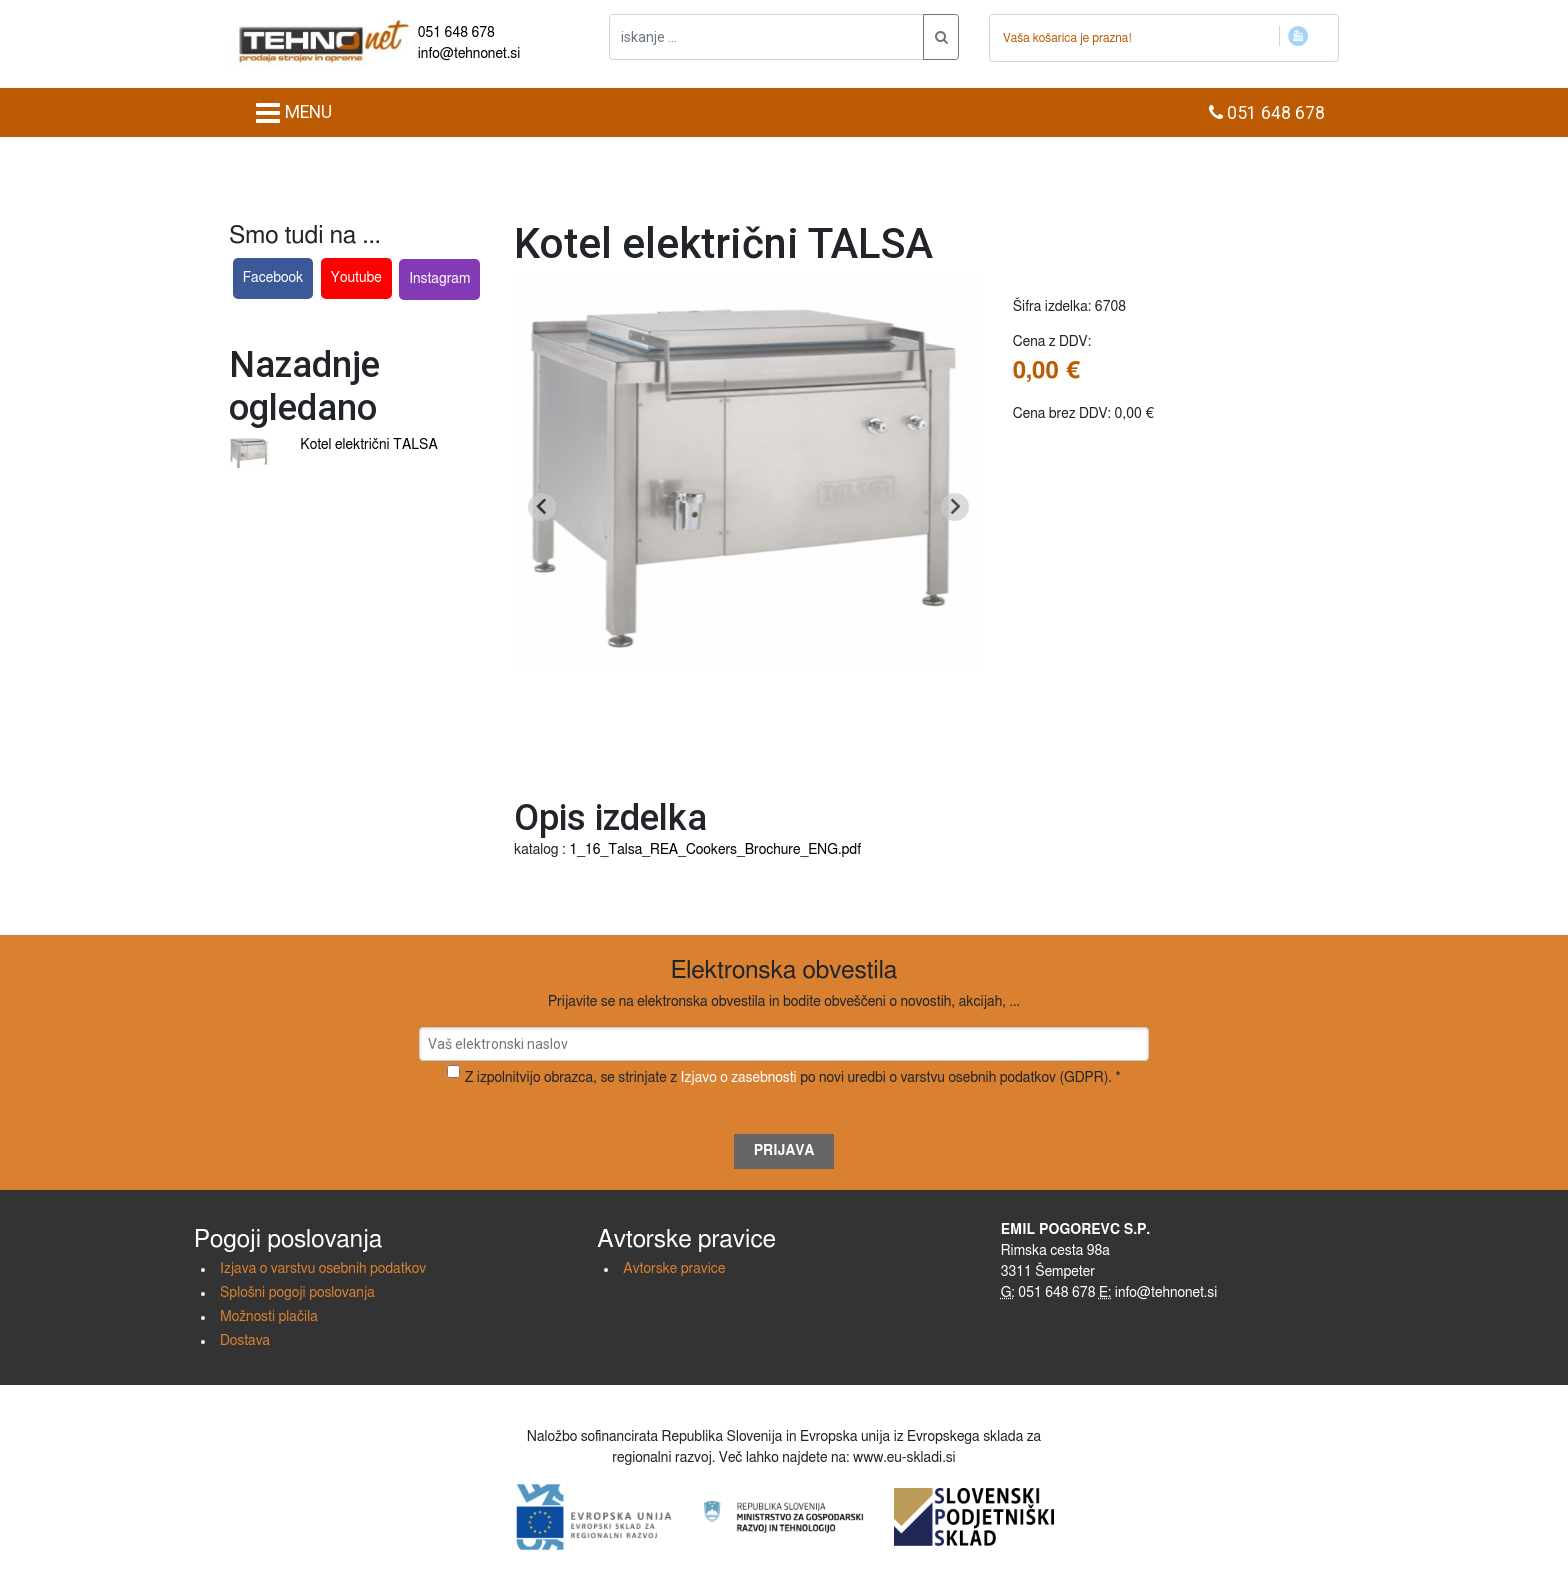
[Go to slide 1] (748, 750)
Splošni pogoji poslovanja (297, 1293)
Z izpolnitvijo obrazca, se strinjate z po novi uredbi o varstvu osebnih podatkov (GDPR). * (793, 1078)
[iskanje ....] (766, 37)
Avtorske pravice (674, 1269)
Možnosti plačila (269, 1317)
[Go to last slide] (542, 507)
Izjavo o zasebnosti (739, 1078)
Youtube (356, 278)
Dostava (245, 1341)
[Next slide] (955, 507)
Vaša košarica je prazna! (1067, 38)
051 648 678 (456, 33)
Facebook (273, 278)
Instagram (439, 279)
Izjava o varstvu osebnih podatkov (323, 1269)
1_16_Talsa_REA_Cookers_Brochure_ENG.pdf (715, 850)
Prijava (784, 1151)
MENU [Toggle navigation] (293, 113)
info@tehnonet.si (469, 54)
